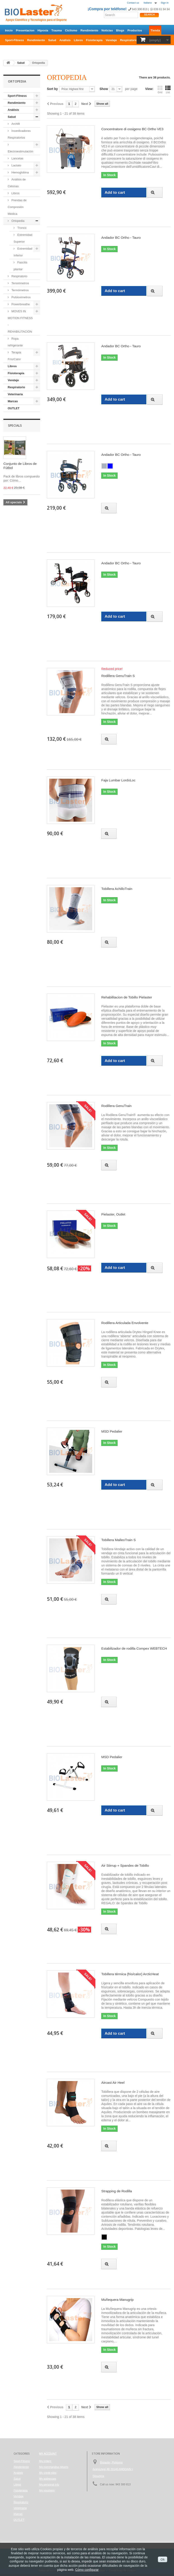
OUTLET (11, 50)
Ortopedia (17, 220)
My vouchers (47, 2490)
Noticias (107, 30)
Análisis (65, 40)
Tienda (155, 30)
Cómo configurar (87, 2569)
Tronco (22, 227)
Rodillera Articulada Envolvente (124, 1323)
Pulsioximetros (21, 297)
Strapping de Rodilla (116, 2191)
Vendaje (111, 40)
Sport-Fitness (14, 40)
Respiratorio (129, 40)
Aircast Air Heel (113, 2082)
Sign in (165, 2)
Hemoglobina (20, 172)
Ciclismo (71, 30)
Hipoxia (43, 30)
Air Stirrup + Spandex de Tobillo (125, 1865)
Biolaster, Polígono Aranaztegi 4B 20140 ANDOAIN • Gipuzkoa (113, 2469)
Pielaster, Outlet (113, 1214)
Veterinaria (15, 394)
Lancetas (17, 158)
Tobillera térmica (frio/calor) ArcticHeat (130, 1974)
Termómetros (20, 290)
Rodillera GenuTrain (116, 1106)
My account (48, 2453)
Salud (52, 40)
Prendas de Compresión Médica (17, 207)
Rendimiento (89, 30)
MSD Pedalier (111, 1431)
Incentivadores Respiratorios (19, 134)
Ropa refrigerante (15, 342)
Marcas (13, 401)
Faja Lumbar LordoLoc (118, 780)
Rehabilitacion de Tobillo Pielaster (126, 997)
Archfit (15, 123)
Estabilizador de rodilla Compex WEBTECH (134, 1648)
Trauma (56, 30)
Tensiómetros (20, 283)
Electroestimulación (20, 151)
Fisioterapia (94, 40)
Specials (15, 425)
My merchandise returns (53, 2467)
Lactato (16, 165)
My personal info (49, 2484)
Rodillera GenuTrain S (118, 676)
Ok (162, 2559)
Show (103, 89)
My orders (45, 2461)
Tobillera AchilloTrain (116, 889)
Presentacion (25, 30)
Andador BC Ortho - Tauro (121, 237)
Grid (159, 89)
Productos (134, 30)
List (168, 89)
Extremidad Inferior (23, 252)
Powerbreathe (20, 304)
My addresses (47, 2478)
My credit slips (47, 2472)
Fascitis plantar (20, 266)
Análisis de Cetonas (17, 183)
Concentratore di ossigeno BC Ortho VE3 (132, 129)
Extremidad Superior (23, 238)
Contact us (133, 2)
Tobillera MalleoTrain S (118, 1540)
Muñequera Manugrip (117, 2300)
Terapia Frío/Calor (14, 356)
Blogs (120, 30)
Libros (78, 40)
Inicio (9, 30)
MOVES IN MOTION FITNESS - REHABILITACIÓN (20, 321)
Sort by (52, 89)
